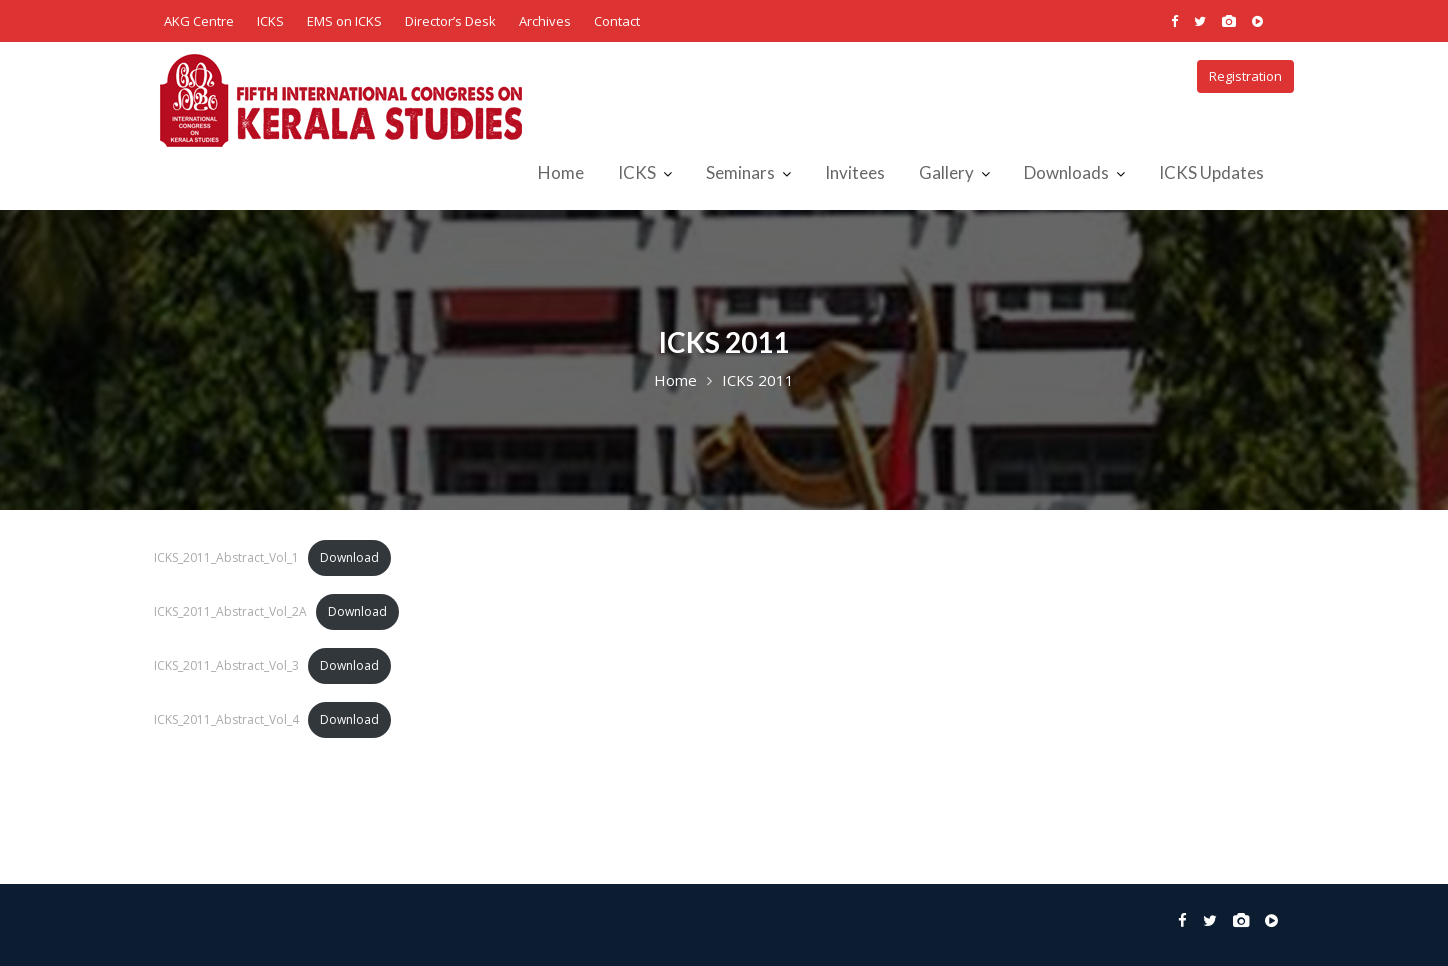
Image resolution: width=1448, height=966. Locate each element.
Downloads (1066, 172)
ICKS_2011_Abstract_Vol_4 (226, 719)
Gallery (946, 172)
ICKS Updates (1211, 172)
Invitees (855, 172)
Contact (617, 21)
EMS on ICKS (344, 21)
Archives (545, 21)
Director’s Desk (450, 21)
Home (561, 172)
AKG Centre (199, 21)
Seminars (740, 172)
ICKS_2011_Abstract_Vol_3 (226, 665)
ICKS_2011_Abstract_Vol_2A (230, 611)
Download (349, 557)
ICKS (270, 21)
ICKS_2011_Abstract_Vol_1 (226, 557)
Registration (1245, 76)
